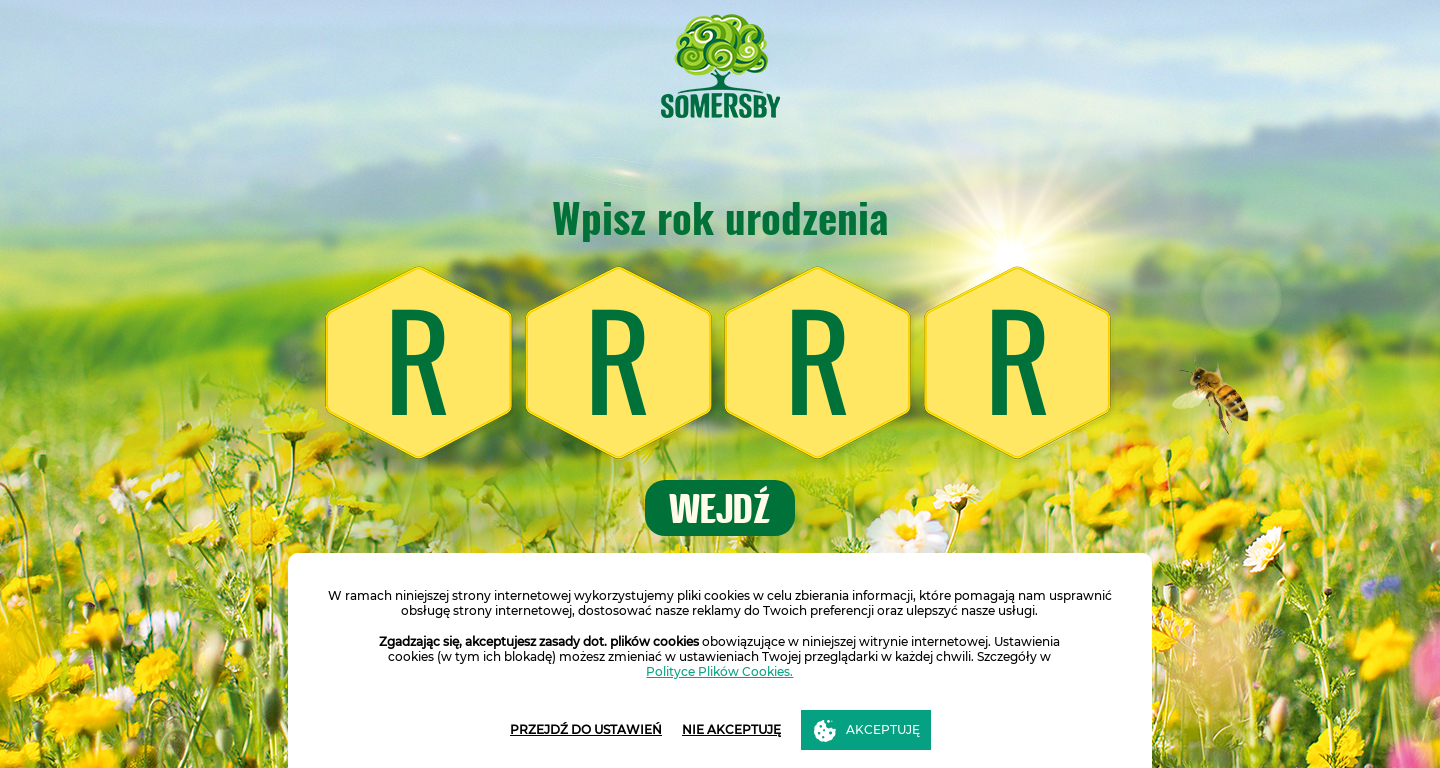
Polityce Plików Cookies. (719, 671)
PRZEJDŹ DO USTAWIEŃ (586, 729)
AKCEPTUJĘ (883, 729)
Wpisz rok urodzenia (720, 218)
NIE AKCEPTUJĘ (731, 729)
